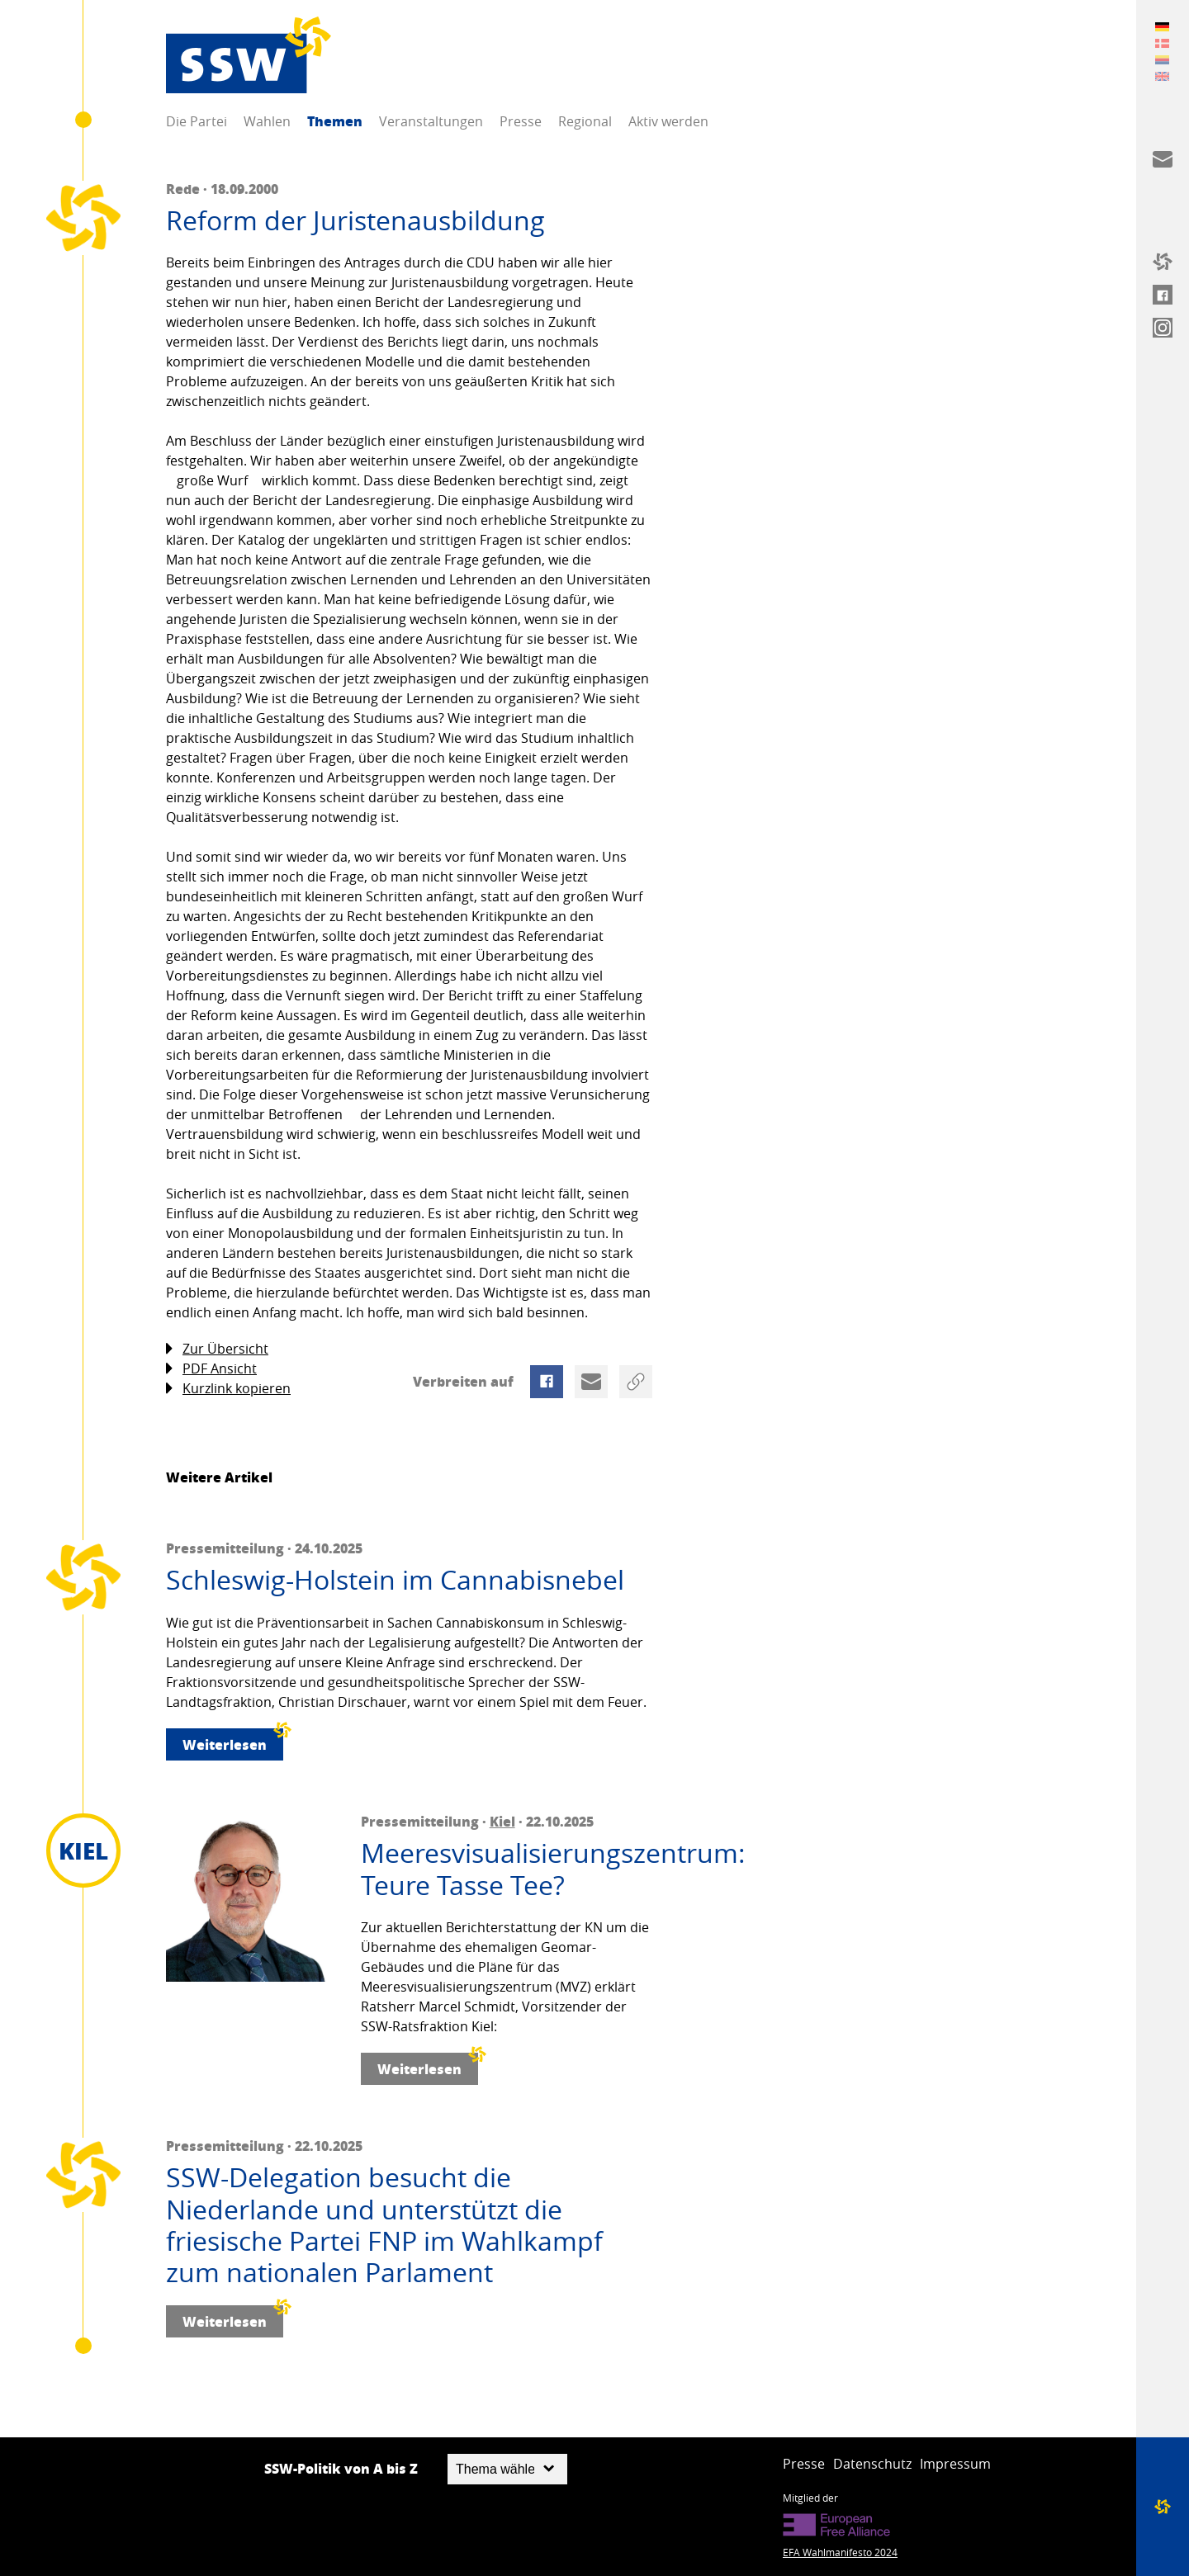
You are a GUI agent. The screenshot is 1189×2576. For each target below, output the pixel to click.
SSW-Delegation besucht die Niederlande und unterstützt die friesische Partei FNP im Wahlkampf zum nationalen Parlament (384, 2225)
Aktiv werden (668, 121)
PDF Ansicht (211, 1368)
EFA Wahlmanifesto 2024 (840, 2552)
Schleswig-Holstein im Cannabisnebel (395, 1579)
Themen (334, 120)
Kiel (502, 1821)
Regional (585, 121)
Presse (521, 121)
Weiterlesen (232, 1741)
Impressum (955, 2464)
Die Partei (196, 121)
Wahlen (267, 121)
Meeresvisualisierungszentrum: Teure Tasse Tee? (506, 1869)
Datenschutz (872, 2464)
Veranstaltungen (431, 121)
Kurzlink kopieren (228, 1388)
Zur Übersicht (217, 1349)
